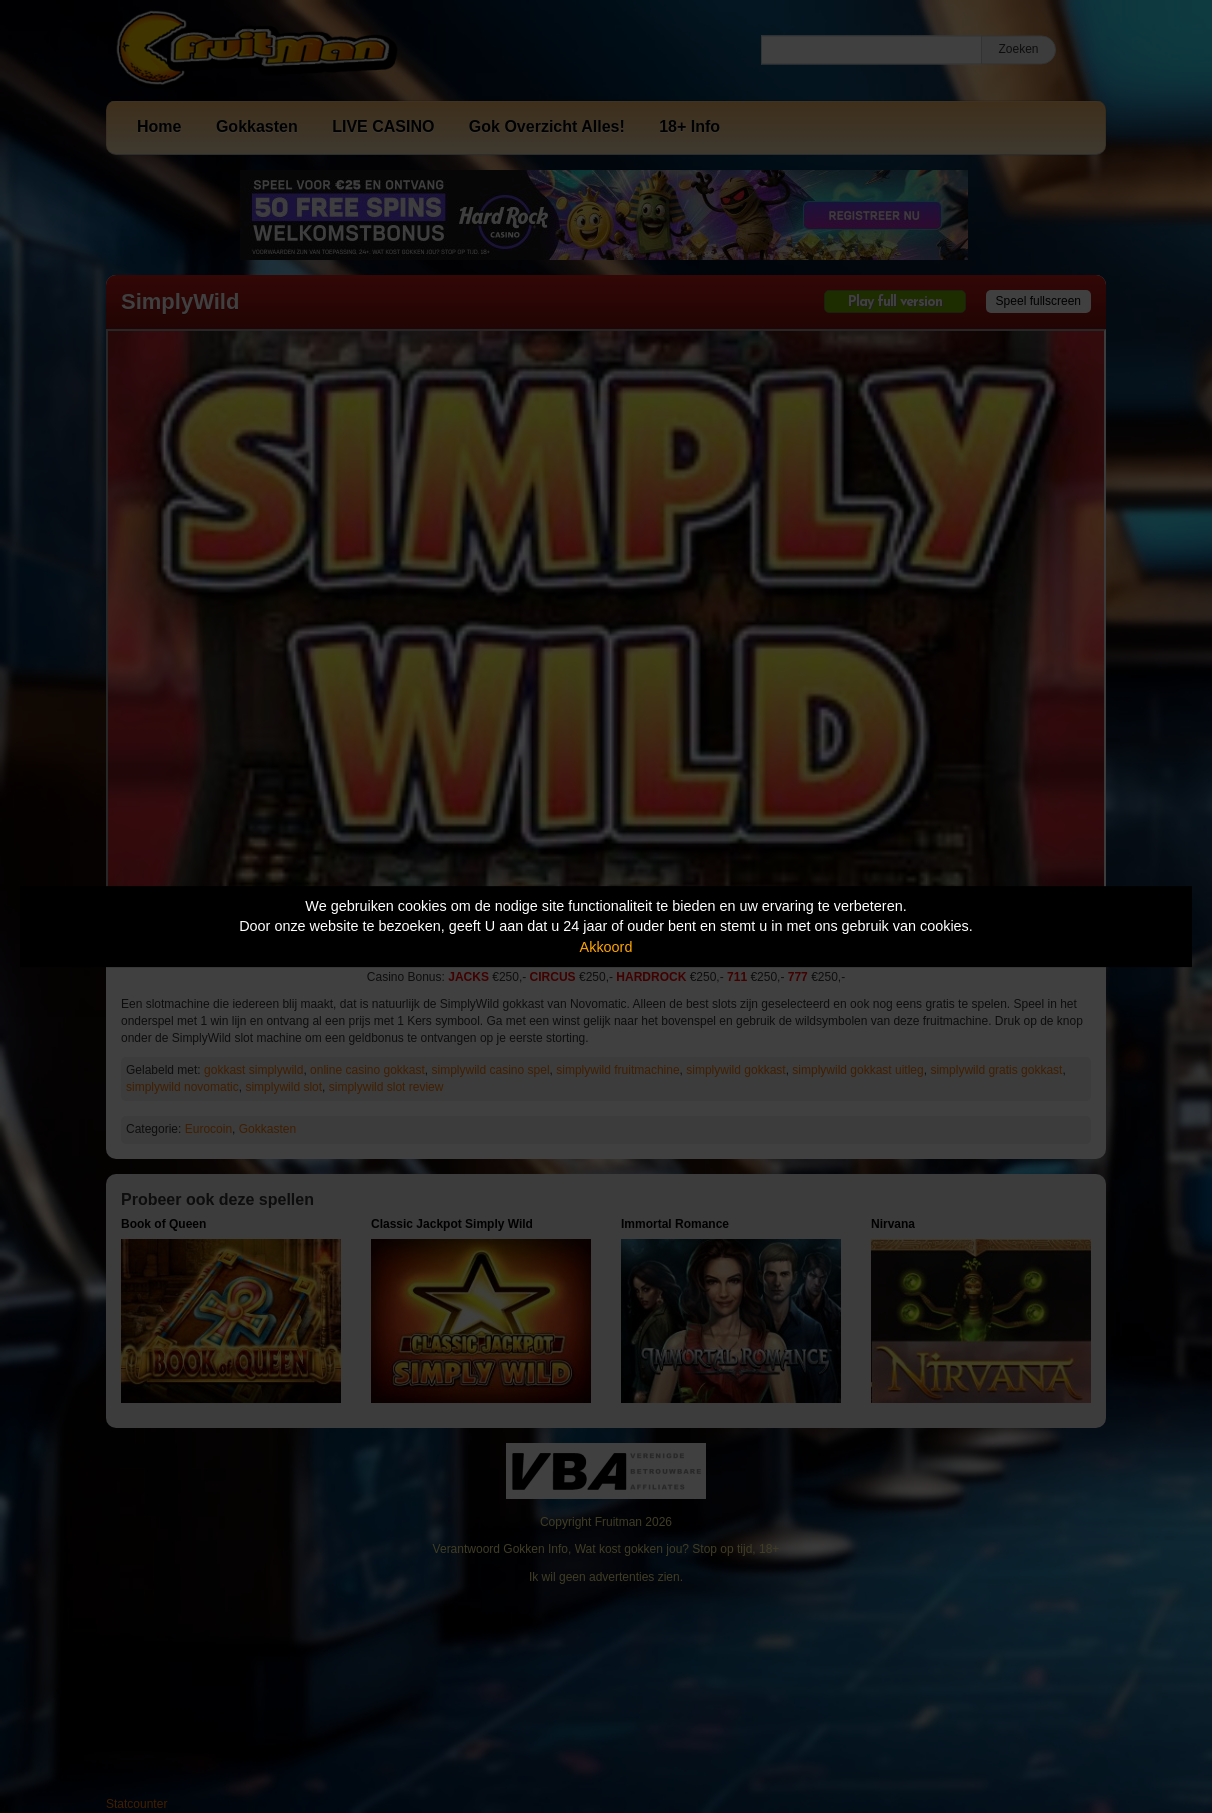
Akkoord (606, 947)
